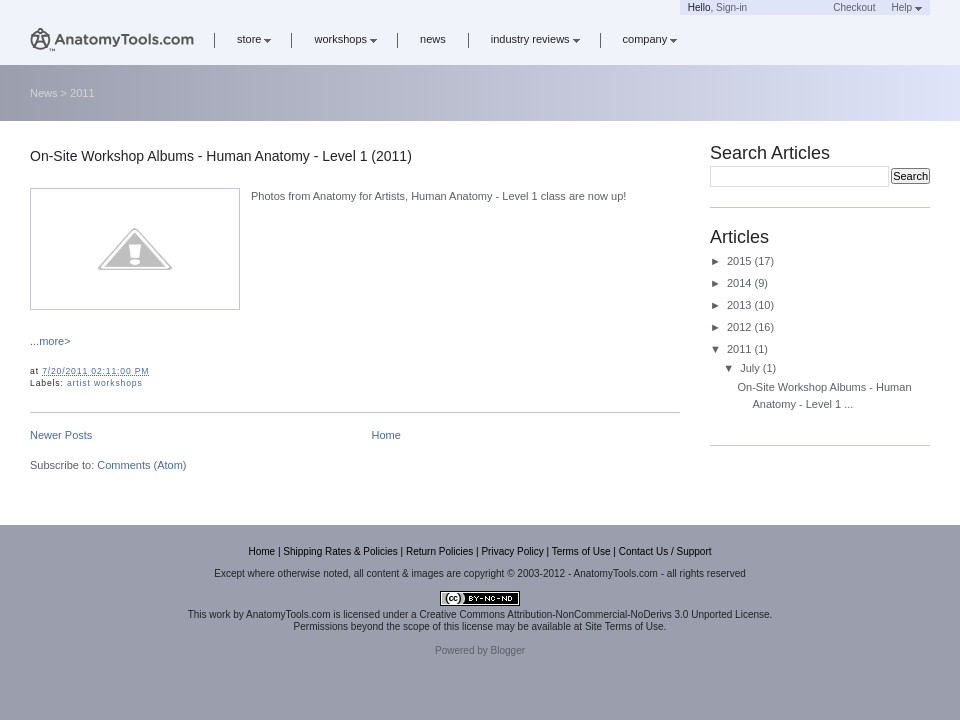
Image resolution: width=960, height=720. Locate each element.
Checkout (854, 7)
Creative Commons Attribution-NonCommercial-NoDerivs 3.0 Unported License (594, 614)
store (254, 39)
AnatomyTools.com (288, 614)
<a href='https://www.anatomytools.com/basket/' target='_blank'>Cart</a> (790, 7)
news (433, 39)
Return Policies (439, 551)
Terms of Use (581, 551)
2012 (741, 327)
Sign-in (731, 7)
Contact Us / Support (665, 551)
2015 (741, 261)
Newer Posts (61, 435)
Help (906, 7)
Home (386, 435)
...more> (50, 341)
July (751, 368)
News (44, 93)
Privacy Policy (512, 551)
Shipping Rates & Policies (340, 551)
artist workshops (105, 383)
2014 (741, 283)
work (219, 614)
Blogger (508, 650)
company (650, 39)
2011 (741, 349)
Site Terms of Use (624, 626)
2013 (741, 305)
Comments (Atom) (141, 465)
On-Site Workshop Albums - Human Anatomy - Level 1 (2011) (221, 156)
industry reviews (535, 39)
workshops (345, 39)
